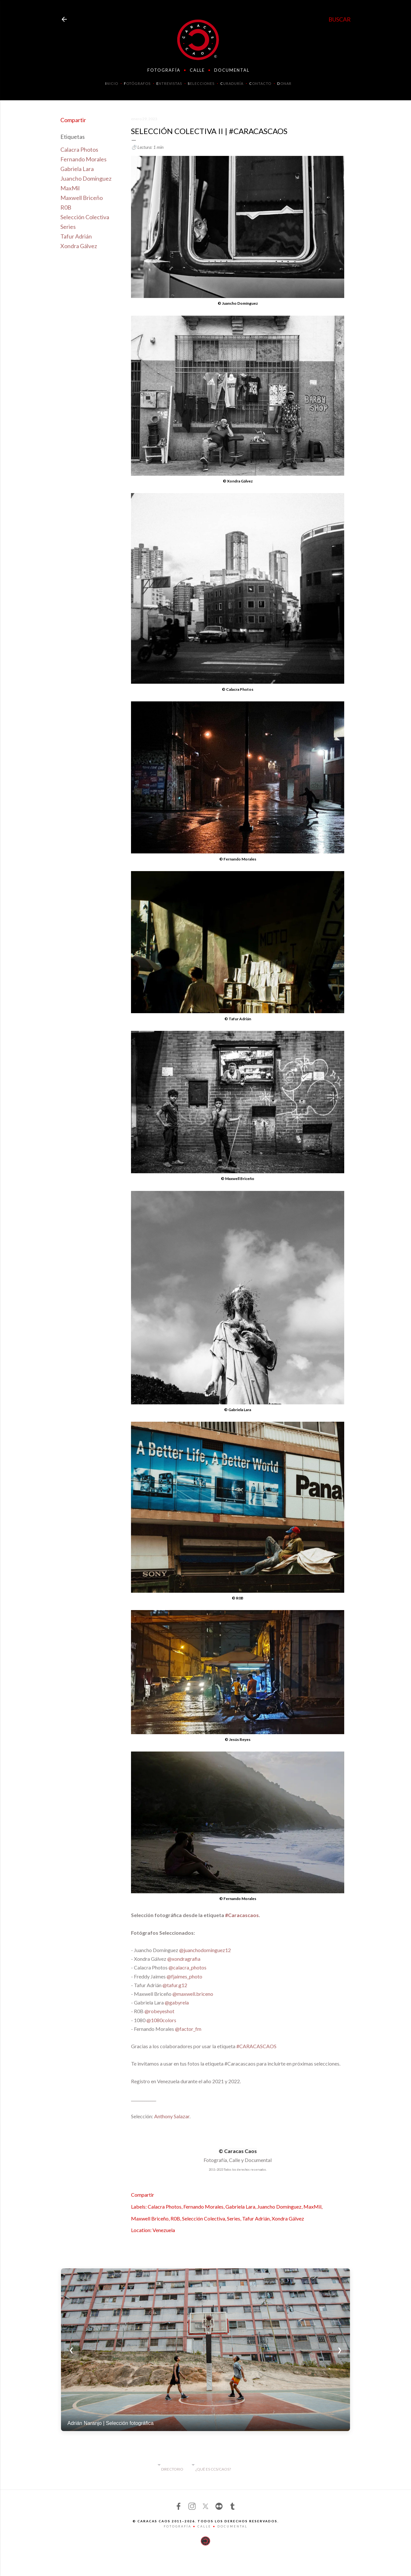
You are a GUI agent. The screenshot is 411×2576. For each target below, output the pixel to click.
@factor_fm (188, 2029)
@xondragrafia (183, 1959)
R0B (65, 207)
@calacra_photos (187, 1967)
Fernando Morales (83, 159)
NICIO (111, 83)
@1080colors (161, 2020)
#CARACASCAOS (256, 2046)
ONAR (284, 83)
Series (68, 226)
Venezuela (164, 2230)
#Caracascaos (242, 1915)
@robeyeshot (159, 2011)
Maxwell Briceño (81, 197)
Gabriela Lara (77, 168)
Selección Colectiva (84, 217)
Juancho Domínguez (85, 178)
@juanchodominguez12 (205, 1950)
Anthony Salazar (171, 2116)
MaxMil (70, 188)
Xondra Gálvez (78, 245)
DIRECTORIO (172, 2469)
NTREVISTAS (169, 83)
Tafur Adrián (76, 236)
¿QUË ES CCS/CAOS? (213, 2469)
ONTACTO (260, 83)
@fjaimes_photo (184, 1976)
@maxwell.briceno (192, 1994)
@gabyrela (177, 2002)
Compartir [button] (73, 119)
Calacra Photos (79, 149)
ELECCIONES (201, 83)
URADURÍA (231, 83)
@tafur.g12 (174, 1985)
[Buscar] (339, 19)
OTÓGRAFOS (137, 83)
